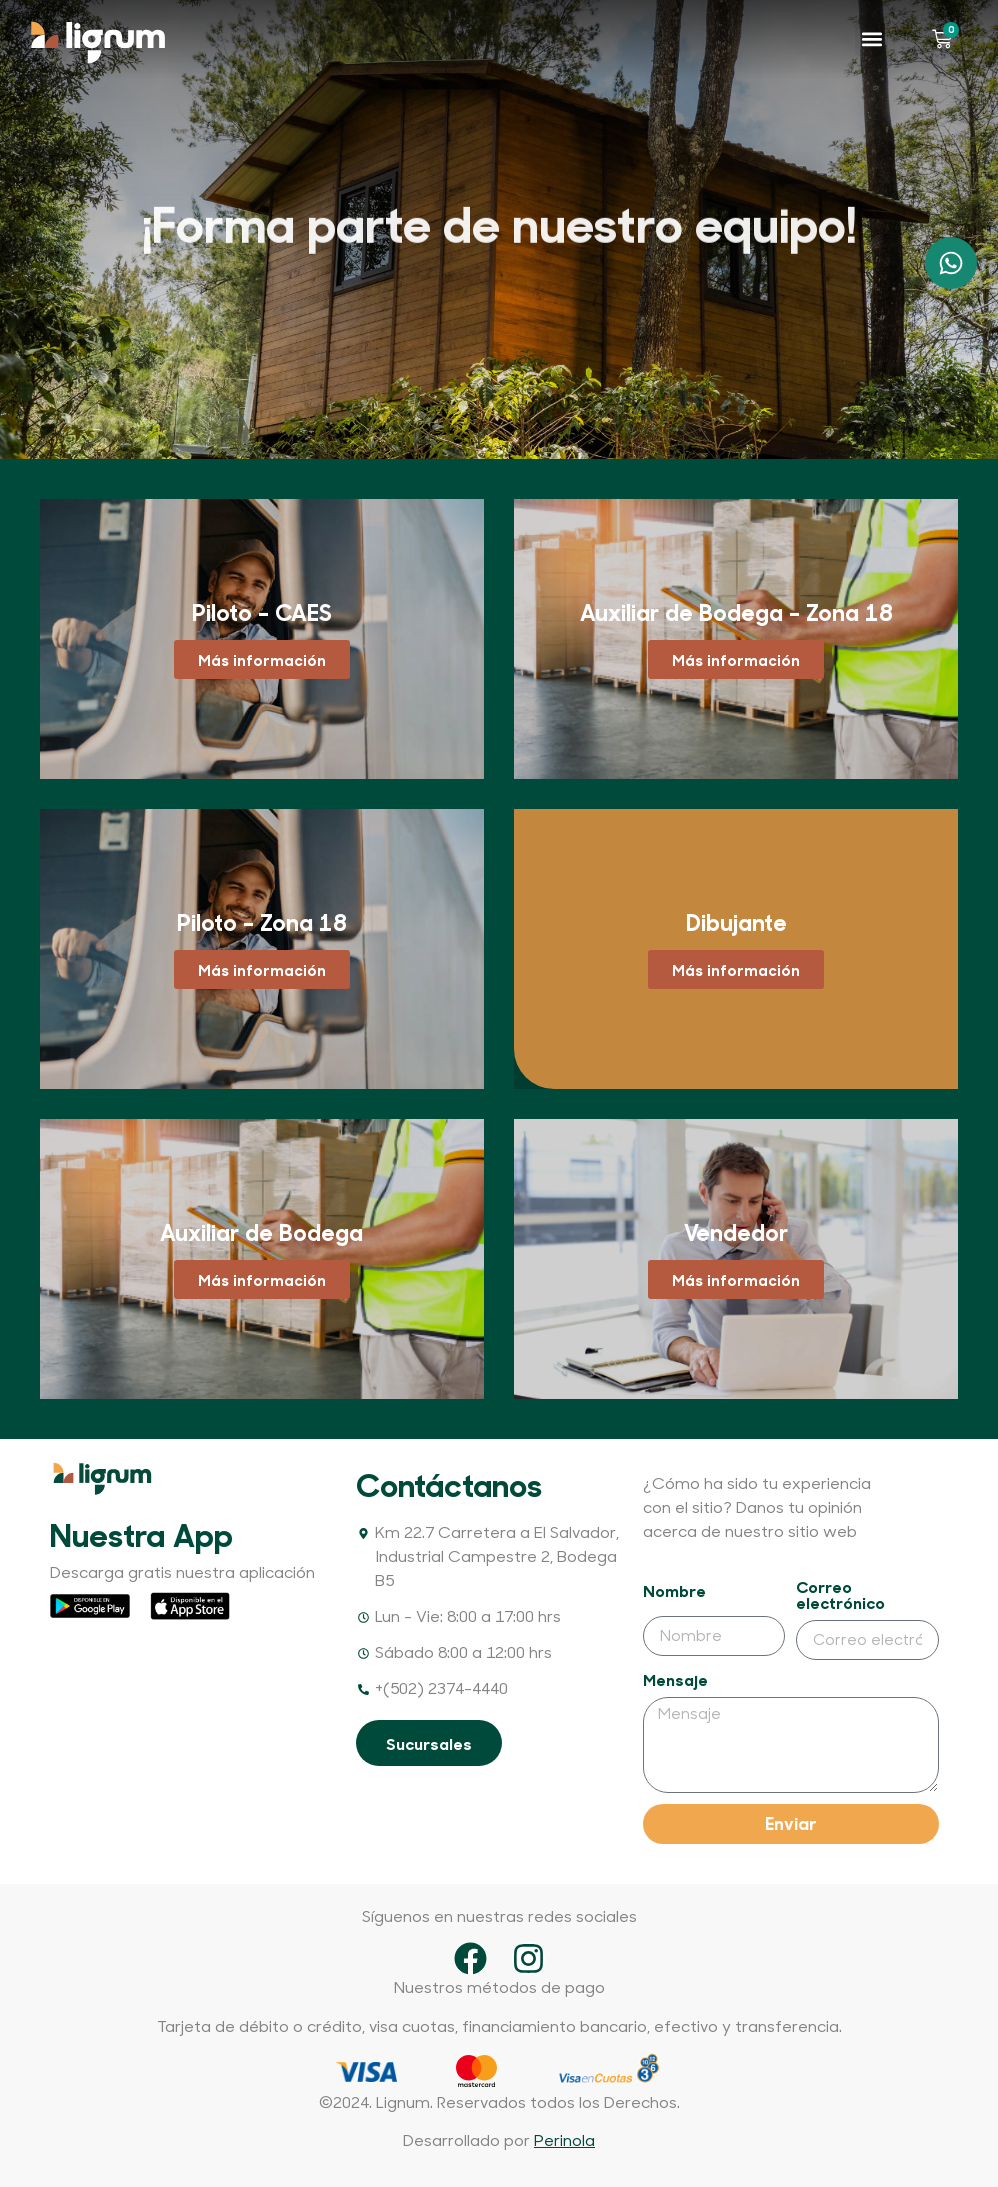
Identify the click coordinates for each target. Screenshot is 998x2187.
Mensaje (675, 1680)
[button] (871, 39)
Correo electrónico (840, 1595)
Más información (262, 659)
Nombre (674, 1591)
